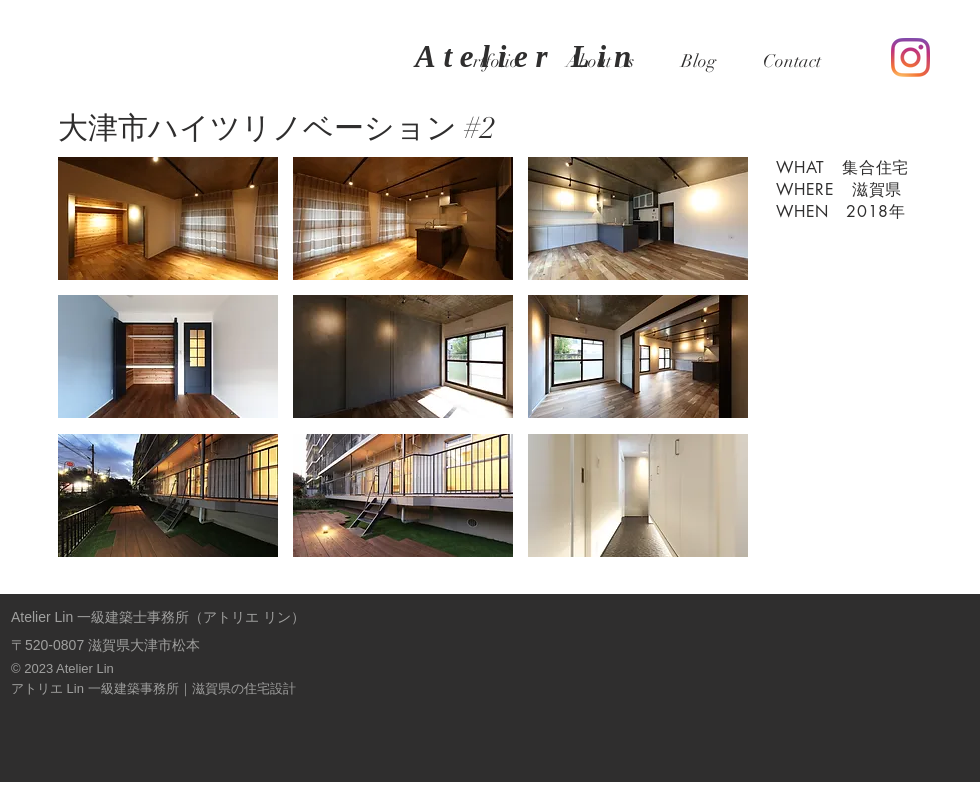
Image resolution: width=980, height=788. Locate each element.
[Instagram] (910, 57)
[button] (168, 218)
